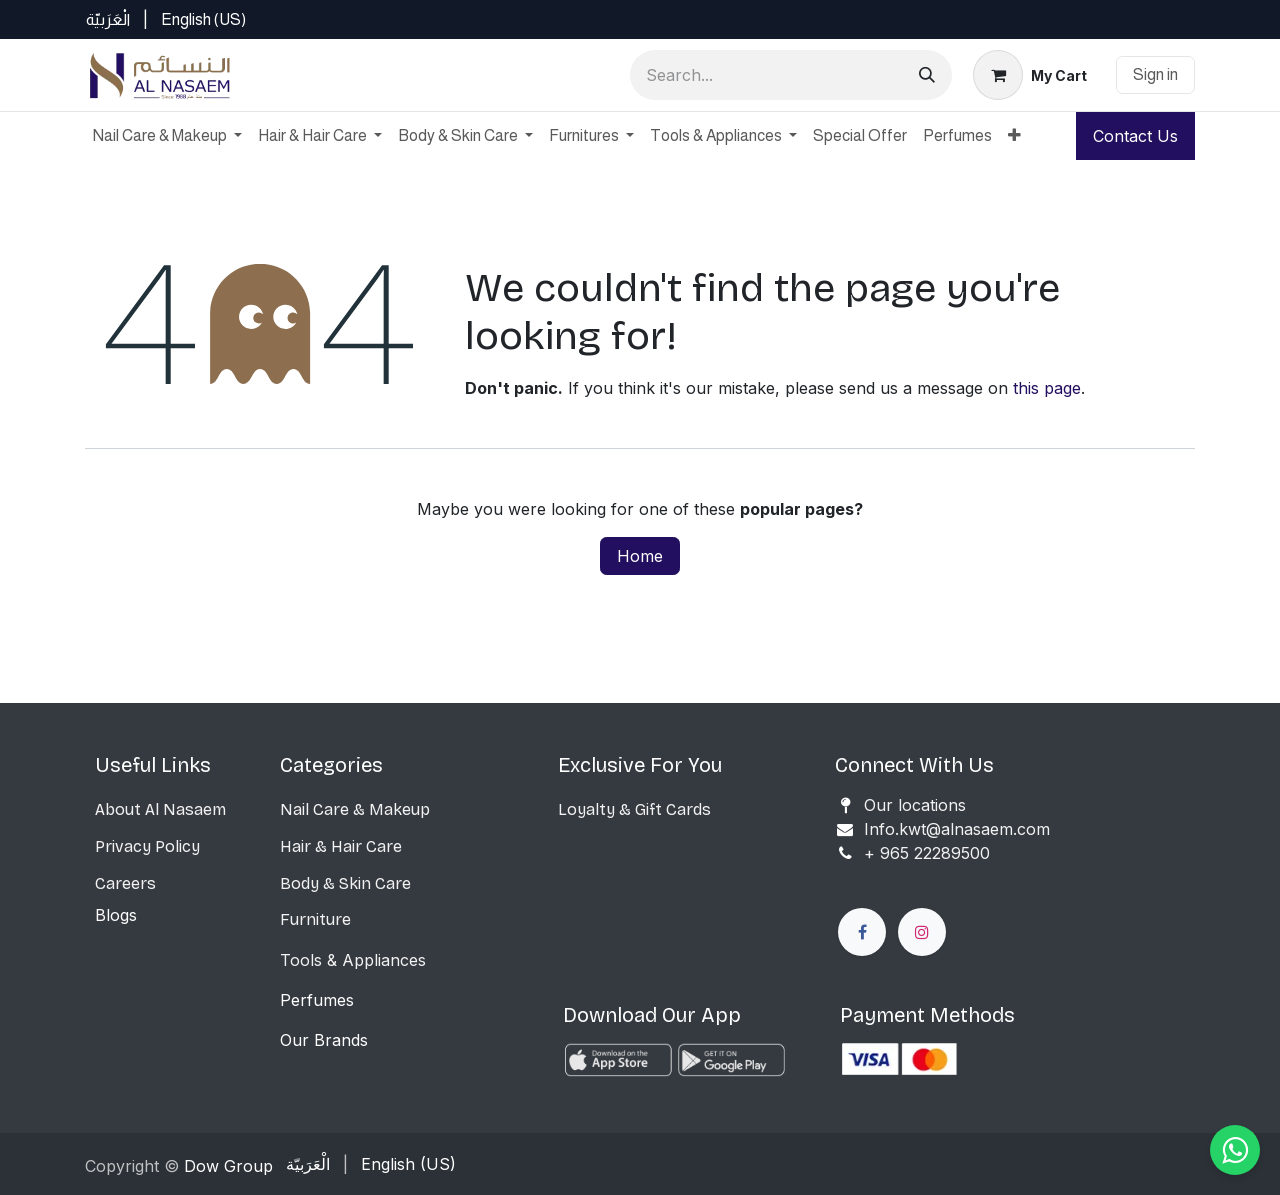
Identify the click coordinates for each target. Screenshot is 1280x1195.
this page (1047, 388)
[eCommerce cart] (1030, 75)
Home (640, 556)
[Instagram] (922, 932)
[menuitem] (108, 19)
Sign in (1155, 74)
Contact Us (1135, 136)
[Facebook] (862, 932)
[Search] (927, 75)
